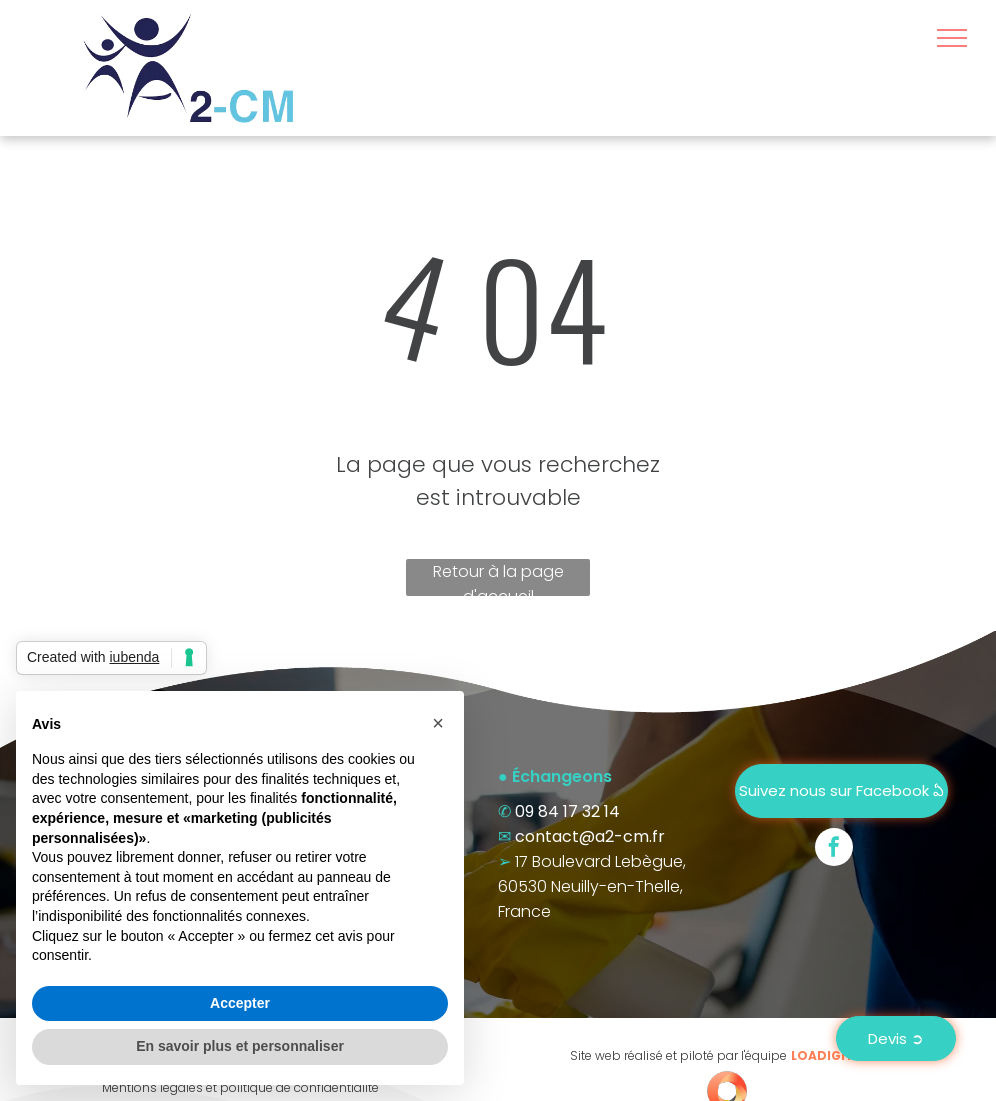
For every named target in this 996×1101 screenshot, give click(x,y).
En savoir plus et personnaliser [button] (240, 1046)
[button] (438, 723)
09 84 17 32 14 (567, 811)
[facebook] (834, 849)
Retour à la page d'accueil (498, 578)
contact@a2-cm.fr (590, 836)
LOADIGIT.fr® (834, 1055)
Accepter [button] (240, 1003)
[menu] (952, 38)
